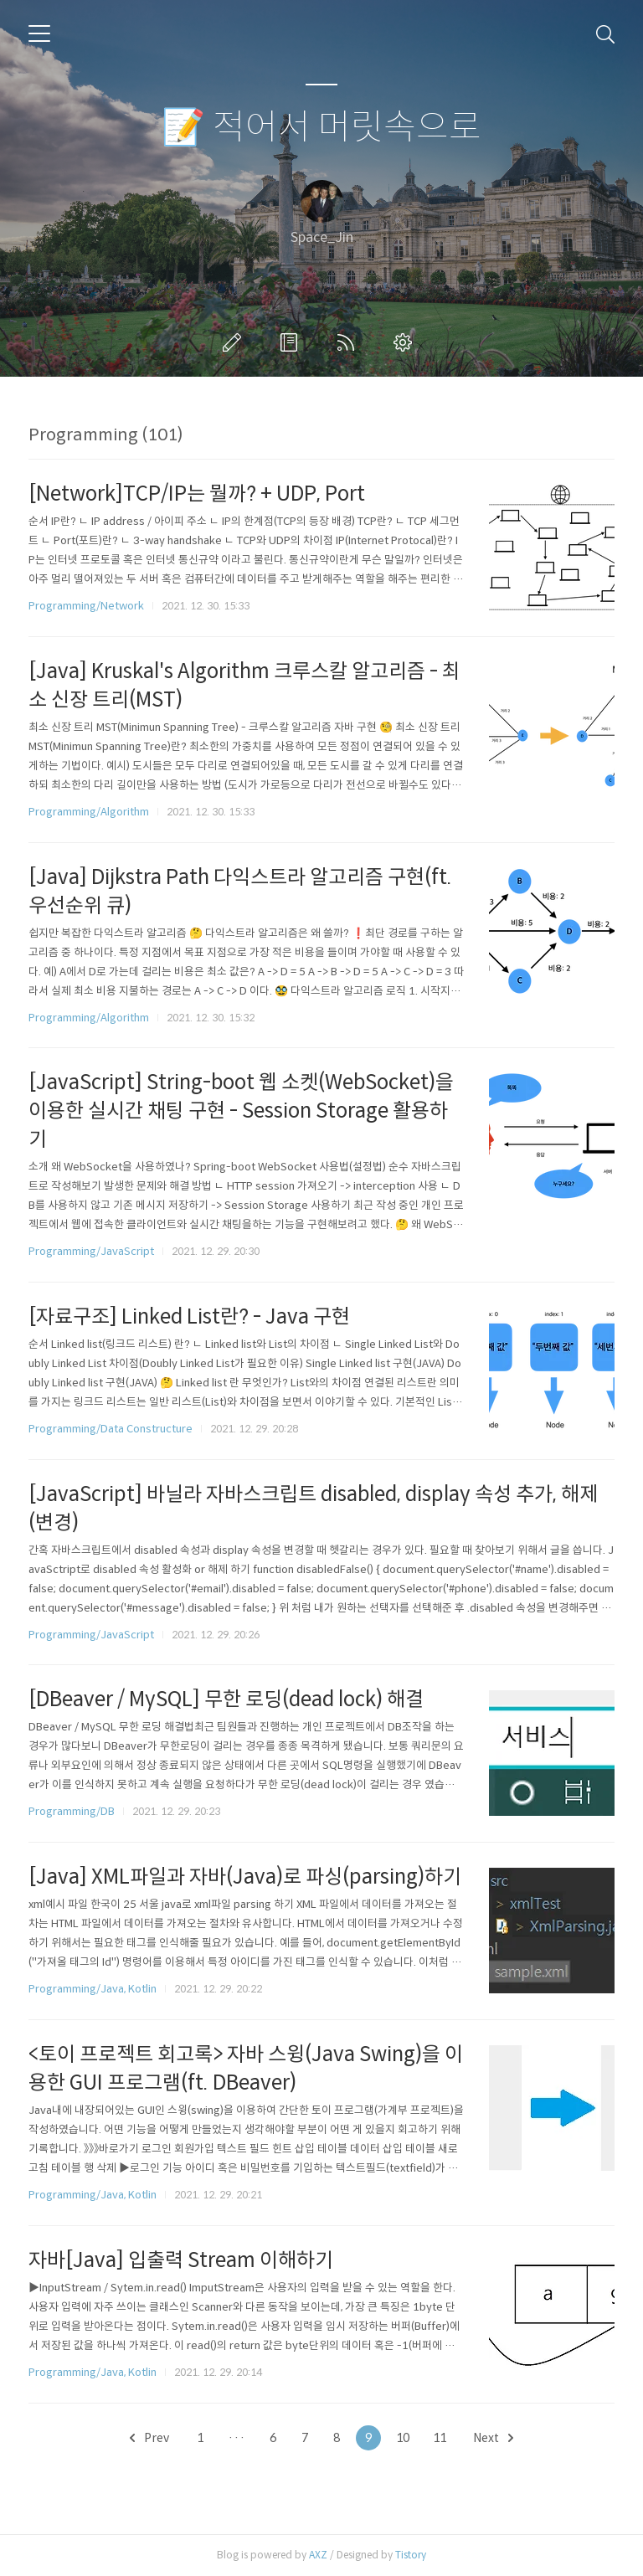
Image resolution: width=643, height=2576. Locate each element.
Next (493, 2437)
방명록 (292, 342)
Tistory (410, 2554)
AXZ (318, 2554)
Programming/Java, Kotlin (92, 1989)
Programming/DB (71, 1811)
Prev (149, 2437)
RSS (349, 342)
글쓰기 (235, 342)
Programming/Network (86, 606)
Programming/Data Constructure (110, 1429)
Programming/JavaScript (91, 1251)
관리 (406, 342)
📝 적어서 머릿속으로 (321, 127)
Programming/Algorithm (88, 812)
